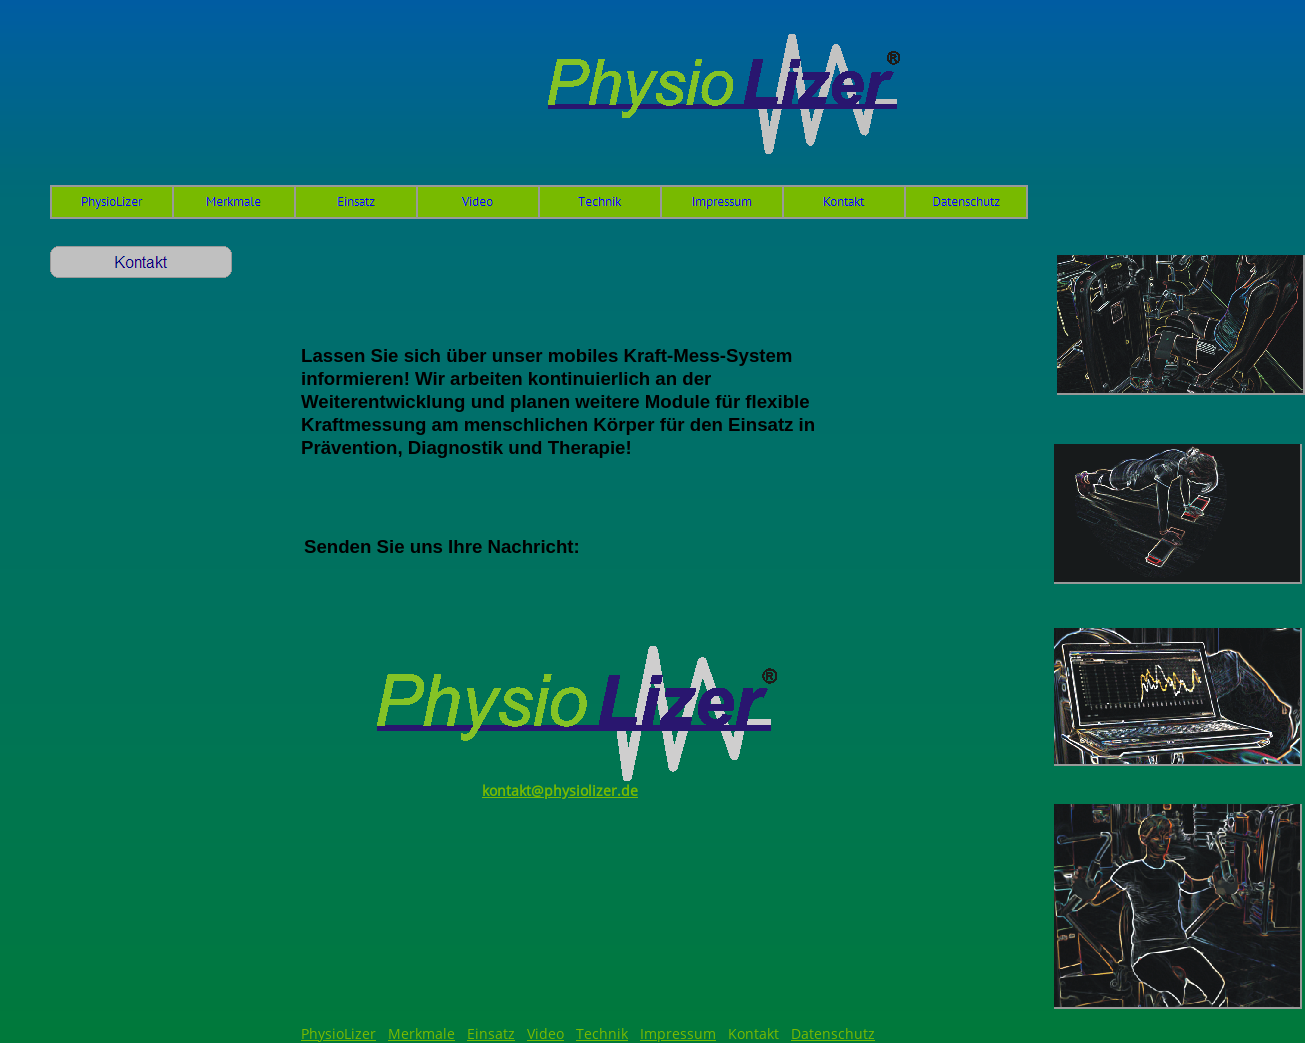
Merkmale (421, 1033)
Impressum (678, 1033)
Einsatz (491, 1033)
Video (545, 1033)
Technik (602, 1033)
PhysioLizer (338, 1033)
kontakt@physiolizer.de (560, 790)
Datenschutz (833, 1033)
